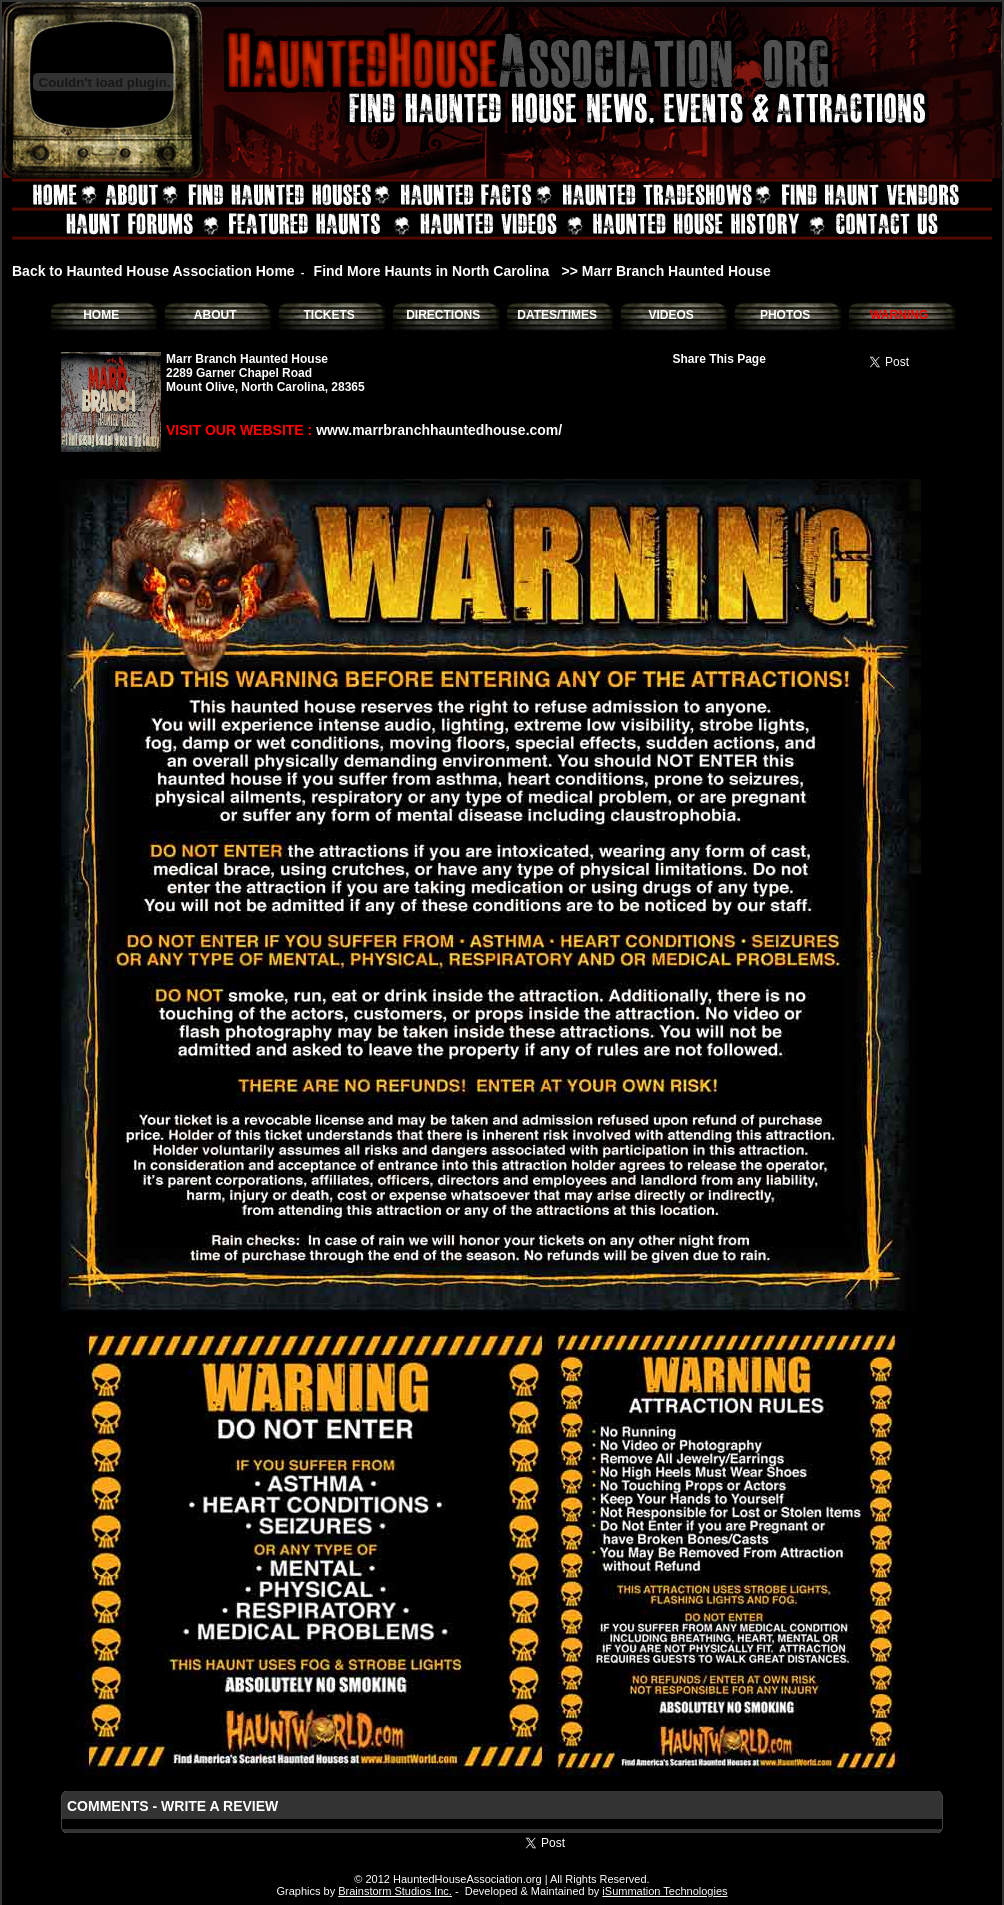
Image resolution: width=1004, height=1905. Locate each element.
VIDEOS (670, 315)
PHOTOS (785, 315)
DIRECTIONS (443, 315)
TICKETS (328, 315)
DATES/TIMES (557, 315)
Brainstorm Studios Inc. (395, 1891)
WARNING (899, 315)
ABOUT (215, 315)
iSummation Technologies (664, 1891)
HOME (101, 315)
